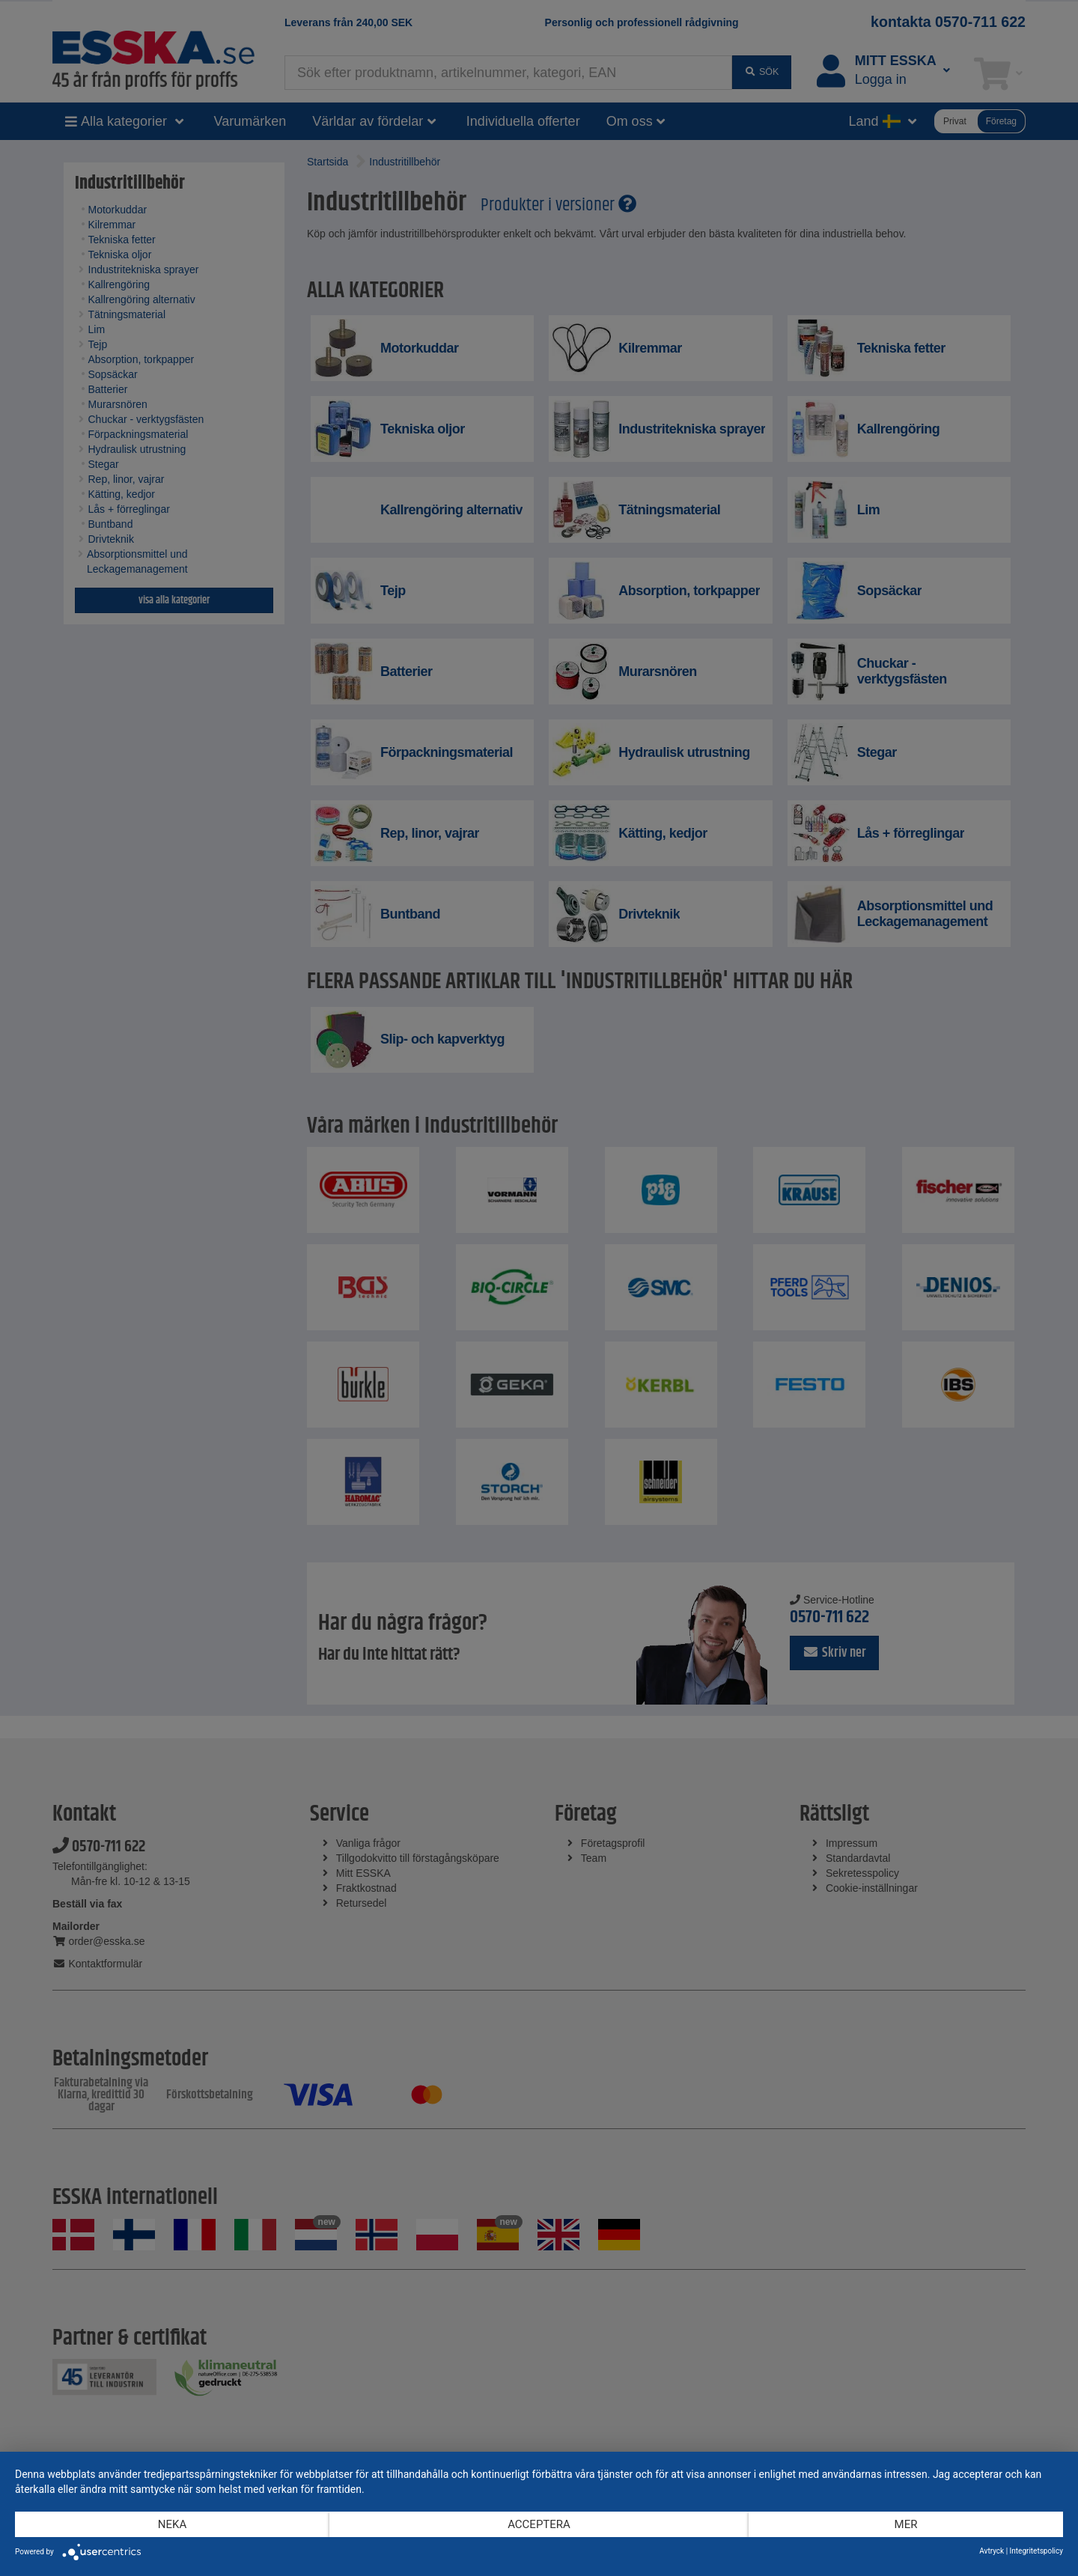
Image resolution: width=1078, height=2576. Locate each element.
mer (906, 2524)
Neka (172, 2524)
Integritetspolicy (1036, 2551)
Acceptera (539, 2524)
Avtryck (991, 2551)
